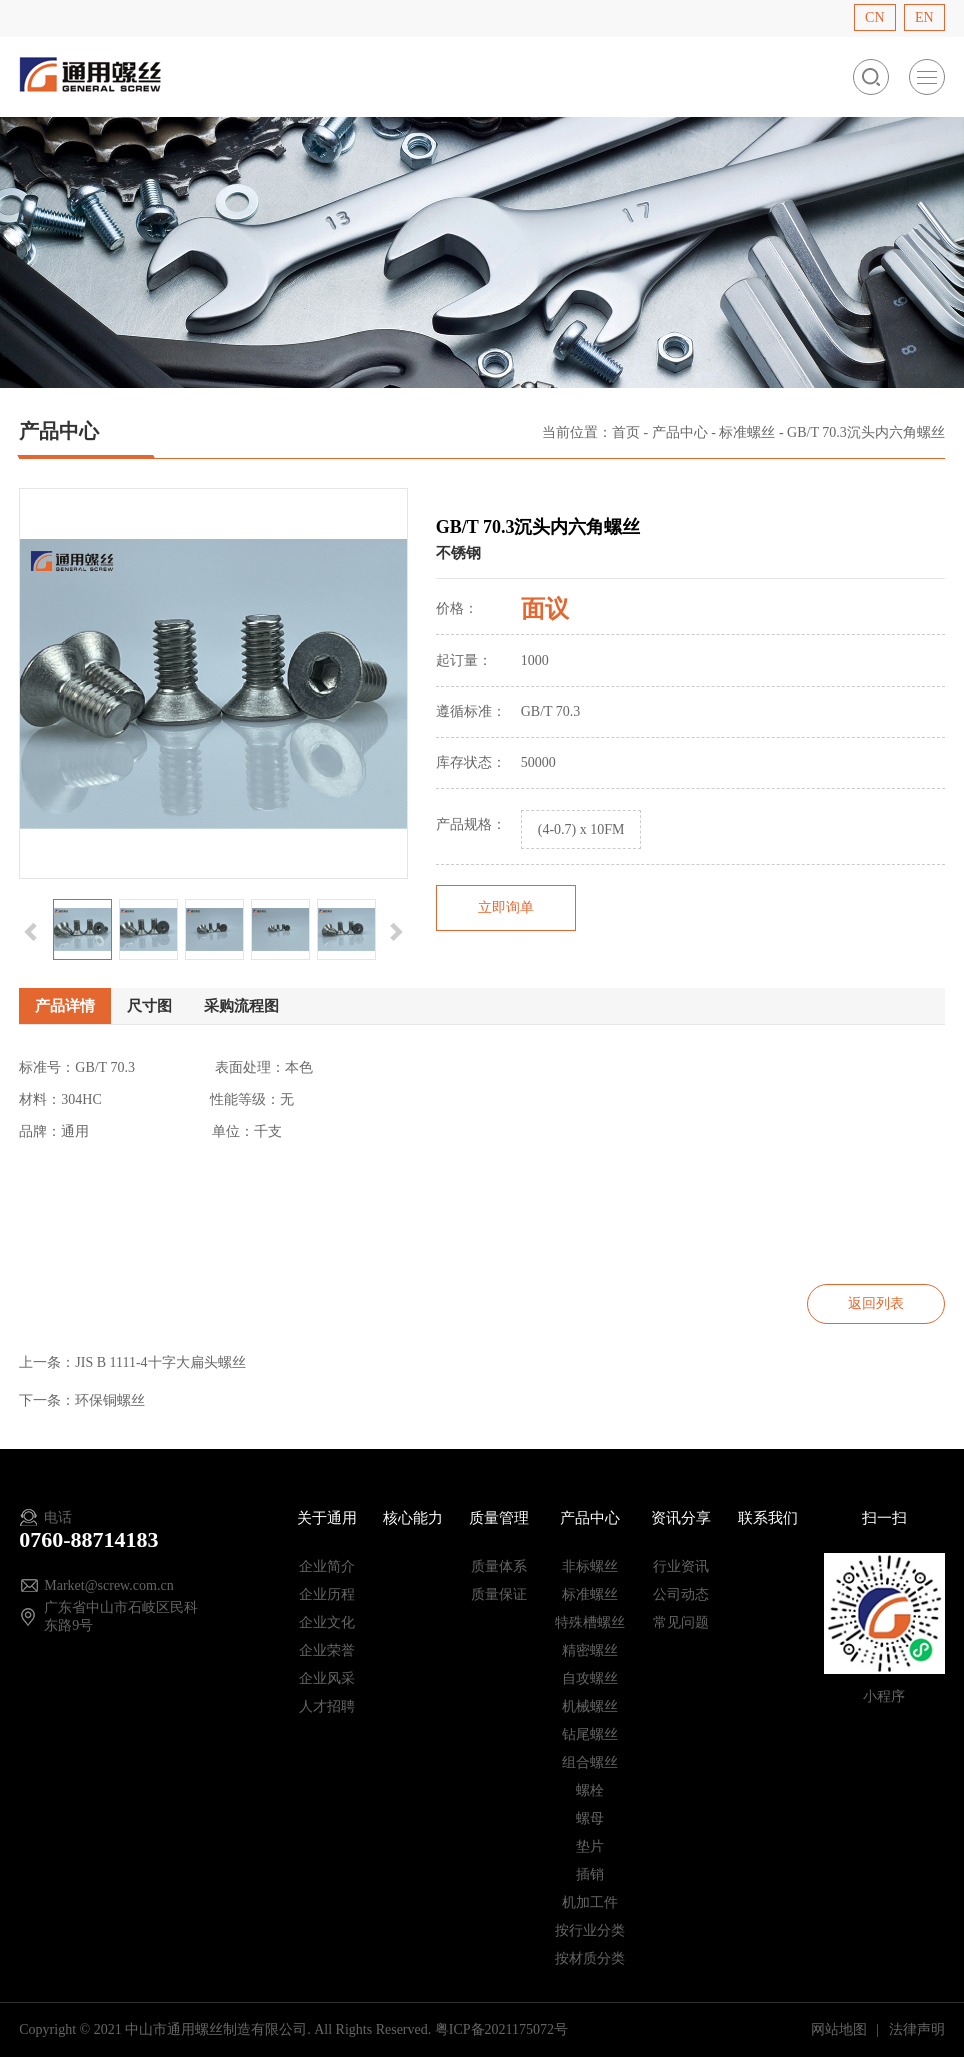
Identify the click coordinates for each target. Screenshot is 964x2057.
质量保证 (499, 1594)
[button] (31, 929)
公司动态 (681, 1594)
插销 (590, 1874)
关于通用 (327, 1518)
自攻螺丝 (590, 1678)
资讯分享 (681, 1518)
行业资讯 (681, 1566)
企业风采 (327, 1678)
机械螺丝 (590, 1706)
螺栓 (590, 1790)
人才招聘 (327, 1706)
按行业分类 (590, 1930)
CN (874, 17)
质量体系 (499, 1566)
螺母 (590, 1818)
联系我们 (768, 1518)
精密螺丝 (590, 1650)
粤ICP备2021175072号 (501, 2029)
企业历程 (327, 1594)
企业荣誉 (327, 1650)
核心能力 (413, 1518)
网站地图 (841, 2029)
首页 (626, 432)
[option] (213, 683)
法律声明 (917, 2029)
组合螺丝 (590, 1762)
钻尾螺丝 (590, 1734)
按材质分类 (590, 1958)
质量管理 (499, 1518)
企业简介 (327, 1566)
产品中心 (680, 432)
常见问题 (681, 1622)
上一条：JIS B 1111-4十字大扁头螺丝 (132, 1362)
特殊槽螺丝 (590, 1622)
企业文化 (327, 1622)
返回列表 (876, 1303)
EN (924, 17)
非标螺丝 (590, 1566)
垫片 (590, 1846)
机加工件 (590, 1902)
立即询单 (506, 907)
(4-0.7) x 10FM (581, 829)
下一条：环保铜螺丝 (82, 1400)
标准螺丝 (747, 432)
